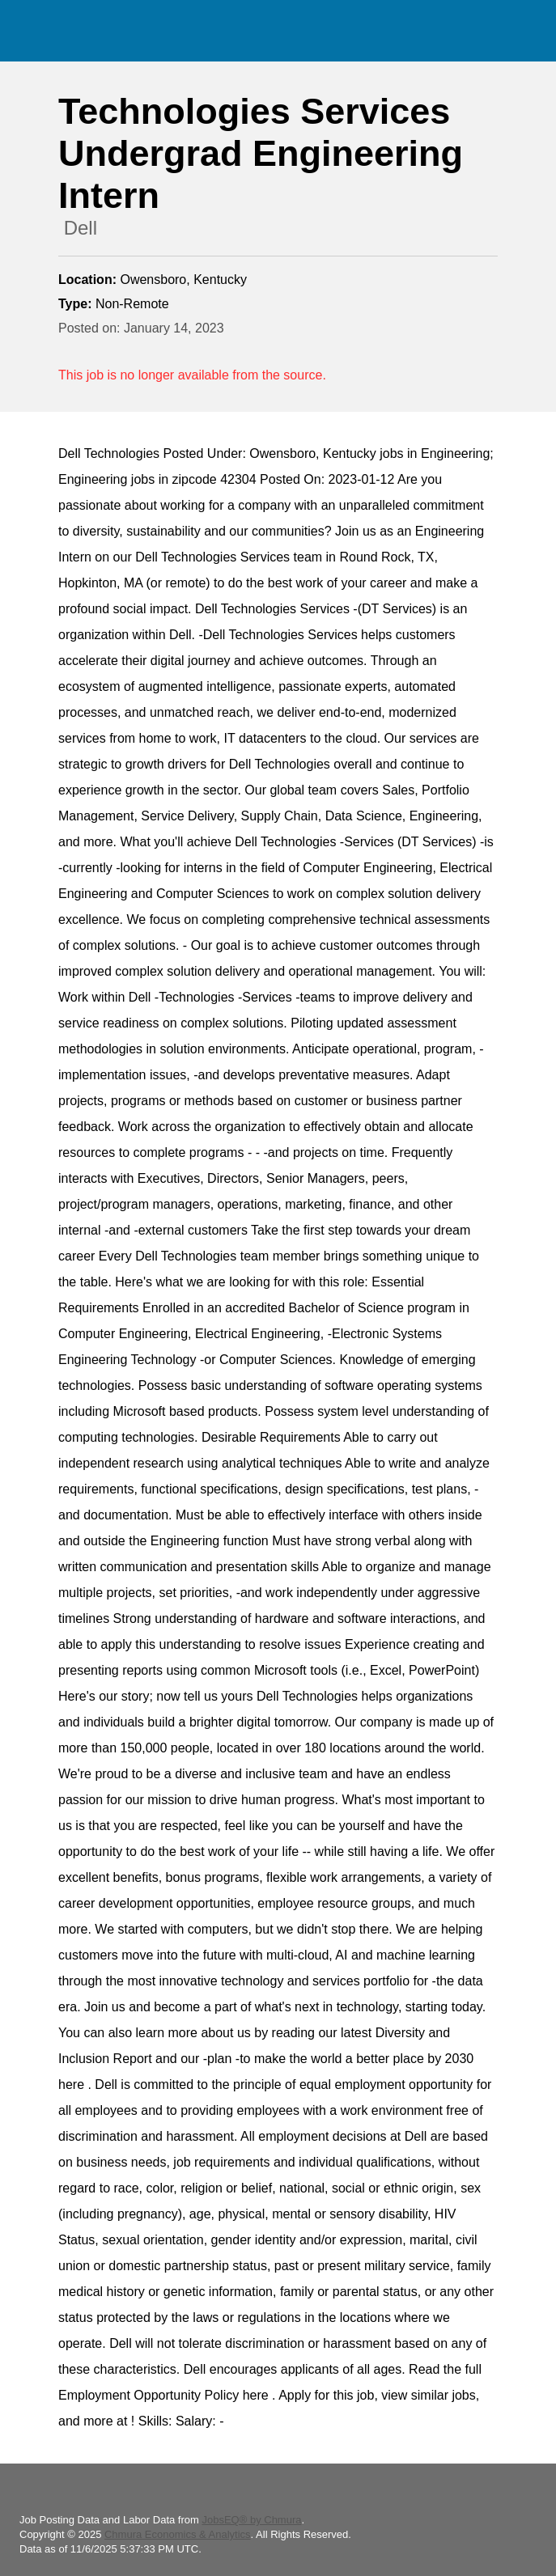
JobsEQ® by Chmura (251, 2520)
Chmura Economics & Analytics (177, 2534)
